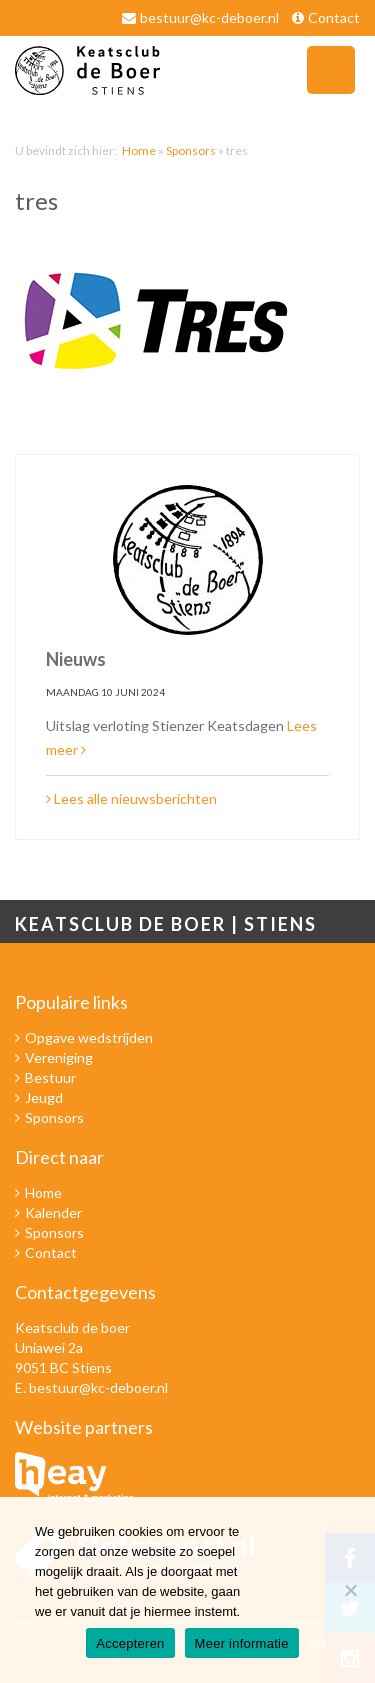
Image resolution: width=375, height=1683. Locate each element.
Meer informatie (242, 1643)
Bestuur (50, 1077)
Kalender (53, 1212)
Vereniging (59, 1057)
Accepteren (130, 1643)
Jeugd (44, 1097)
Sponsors (191, 150)
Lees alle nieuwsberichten (131, 798)
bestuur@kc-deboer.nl (209, 17)
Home (139, 150)
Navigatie (331, 70)
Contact (334, 17)
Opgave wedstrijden (89, 1037)
